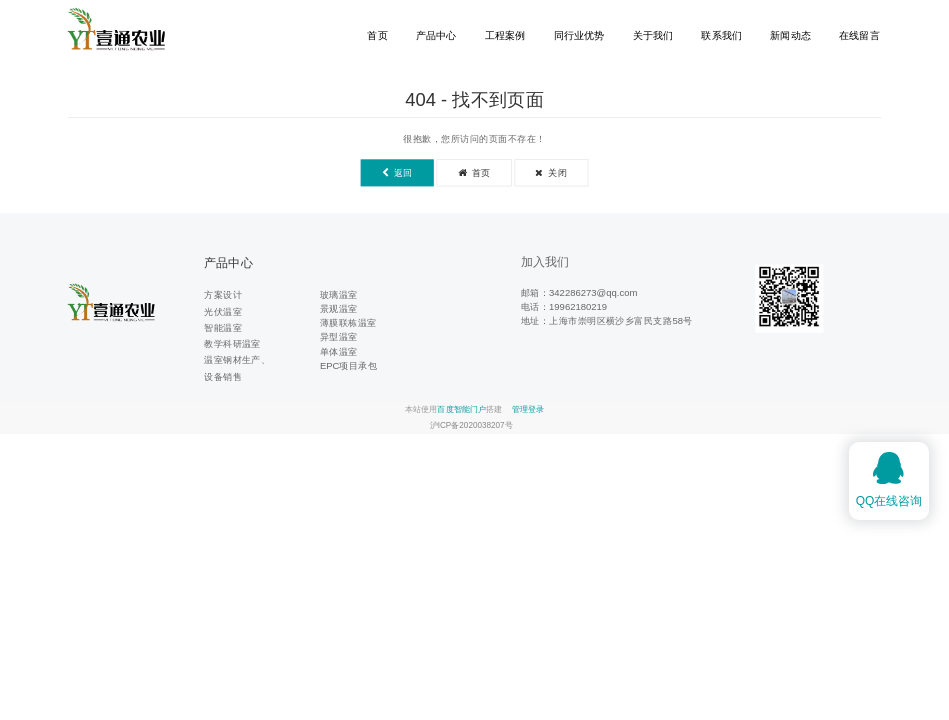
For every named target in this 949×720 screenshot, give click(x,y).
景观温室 (339, 308)
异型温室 (339, 337)
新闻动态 (790, 35)
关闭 (551, 172)
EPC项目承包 (348, 365)
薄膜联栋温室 (348, 322)
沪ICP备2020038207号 (471, 425)
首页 (377, 35)
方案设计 (223, 294)
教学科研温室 (232, 343)
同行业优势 (579, 35)
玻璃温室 (339, 294)
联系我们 (721, 35)
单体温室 (339, 351)
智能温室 (223, 327)
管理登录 (528, 409)
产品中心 (436, 35)
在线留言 (859, 35)
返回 (397, 172)
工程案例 (505, 35)
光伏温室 (223, 311)
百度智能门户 (461, 409)
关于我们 (653, 35)
